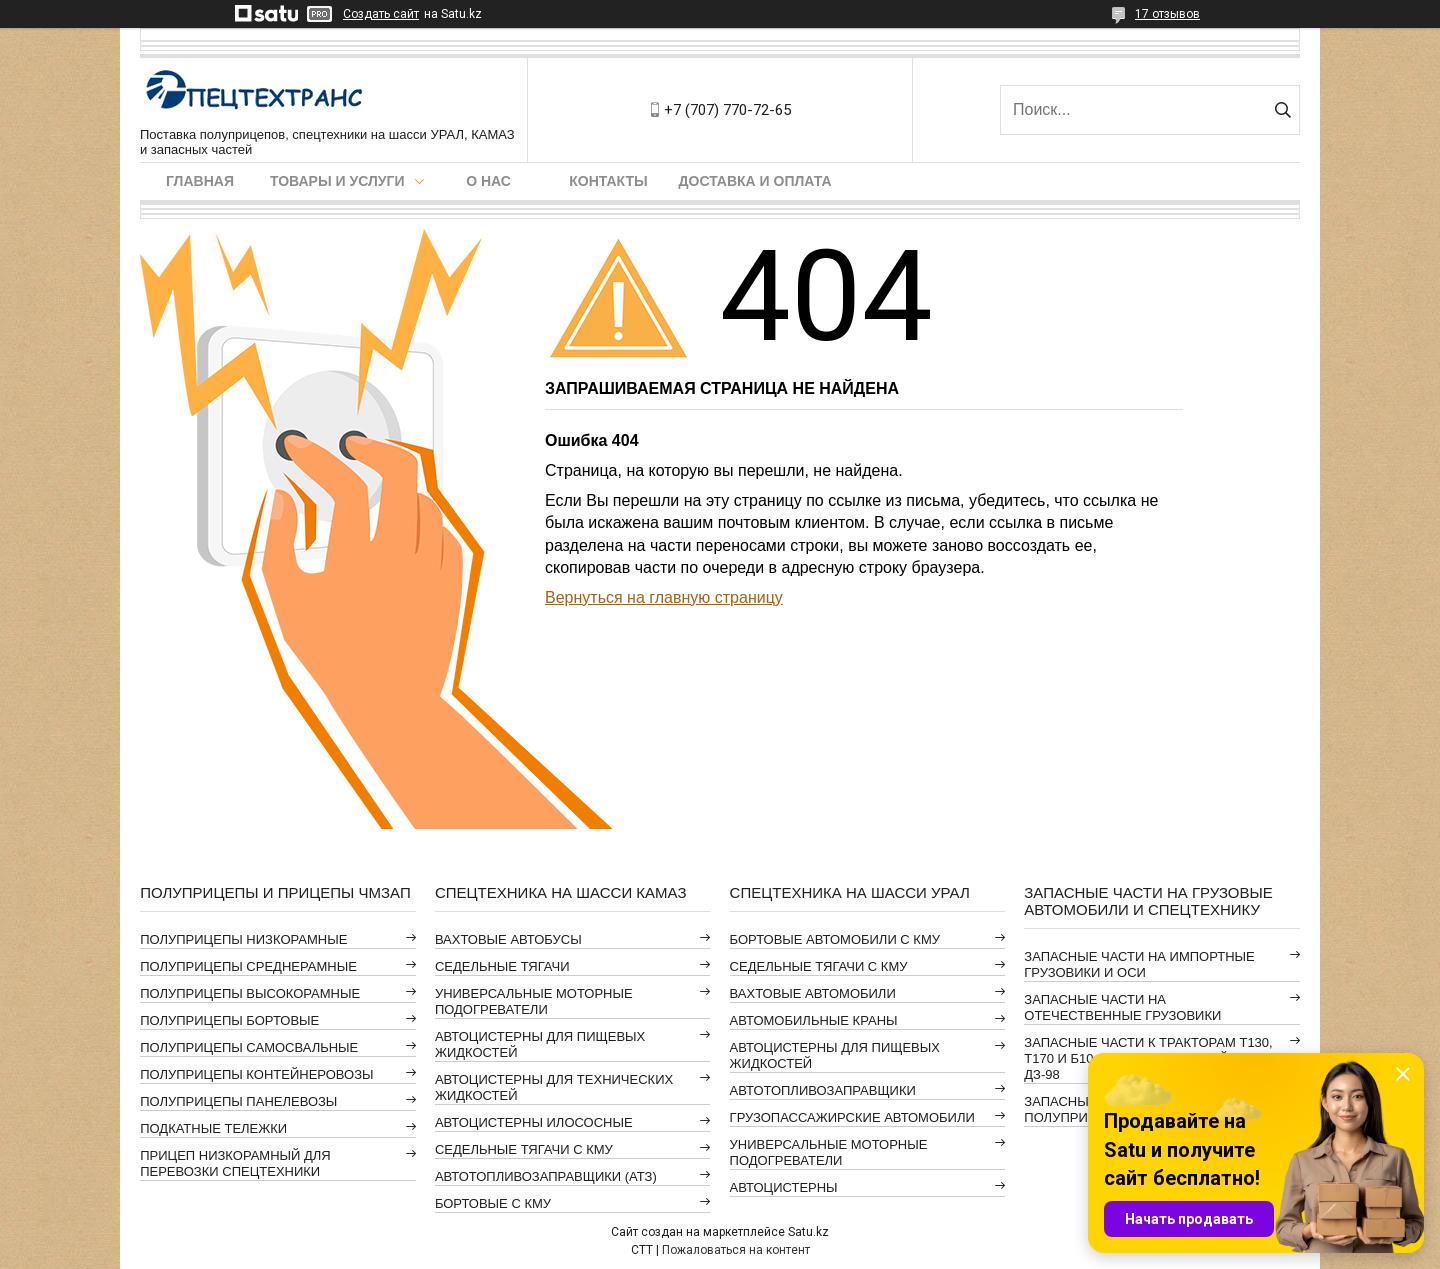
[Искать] (1282, 110)
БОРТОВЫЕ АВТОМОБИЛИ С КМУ (835, 939)
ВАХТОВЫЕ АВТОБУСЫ (508, 939)
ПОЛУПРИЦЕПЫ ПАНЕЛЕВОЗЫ (238, 1101)
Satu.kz (808, 1232)
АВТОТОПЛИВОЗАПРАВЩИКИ (823, 1090)
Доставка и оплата (755, 181)
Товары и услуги (337, 181)
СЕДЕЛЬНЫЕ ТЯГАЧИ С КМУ (524, 1149)
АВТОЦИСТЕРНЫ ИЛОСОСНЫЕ (534, 1122)
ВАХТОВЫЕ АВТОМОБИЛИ (813, 993)
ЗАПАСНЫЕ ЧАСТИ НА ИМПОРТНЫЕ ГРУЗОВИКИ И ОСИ (1139, 964)
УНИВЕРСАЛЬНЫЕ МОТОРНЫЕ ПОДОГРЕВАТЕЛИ (534, 1001)
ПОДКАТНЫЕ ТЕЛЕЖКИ (213, 1128)
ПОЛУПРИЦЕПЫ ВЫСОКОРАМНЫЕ (250, 993)
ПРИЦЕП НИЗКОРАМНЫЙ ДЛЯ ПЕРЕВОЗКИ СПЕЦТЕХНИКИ (235, 1163)
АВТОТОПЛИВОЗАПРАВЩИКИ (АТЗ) (546, 1176)
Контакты (608, 181)
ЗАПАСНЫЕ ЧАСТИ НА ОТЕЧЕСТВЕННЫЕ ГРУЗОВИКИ (1122, 1007)
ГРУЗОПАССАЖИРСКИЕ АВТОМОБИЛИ (852, 1117)
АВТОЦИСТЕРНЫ (784, 1187)
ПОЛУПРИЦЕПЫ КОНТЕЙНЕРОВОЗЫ (256, 1074)
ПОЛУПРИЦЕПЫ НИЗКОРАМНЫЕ (243, 939)
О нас (488, 181)
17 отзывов (1167, 14)
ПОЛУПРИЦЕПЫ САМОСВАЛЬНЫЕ (249, 1047)
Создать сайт (381, 14)
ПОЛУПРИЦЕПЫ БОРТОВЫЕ (229, 1020)
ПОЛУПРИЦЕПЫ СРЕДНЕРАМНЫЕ (248, 966)
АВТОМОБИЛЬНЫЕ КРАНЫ (814, 1020)
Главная (200, 181)
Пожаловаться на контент (736, 1250)
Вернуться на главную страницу (664, 597)
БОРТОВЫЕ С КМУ (493, 1203)
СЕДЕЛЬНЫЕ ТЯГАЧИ (502, 966)
